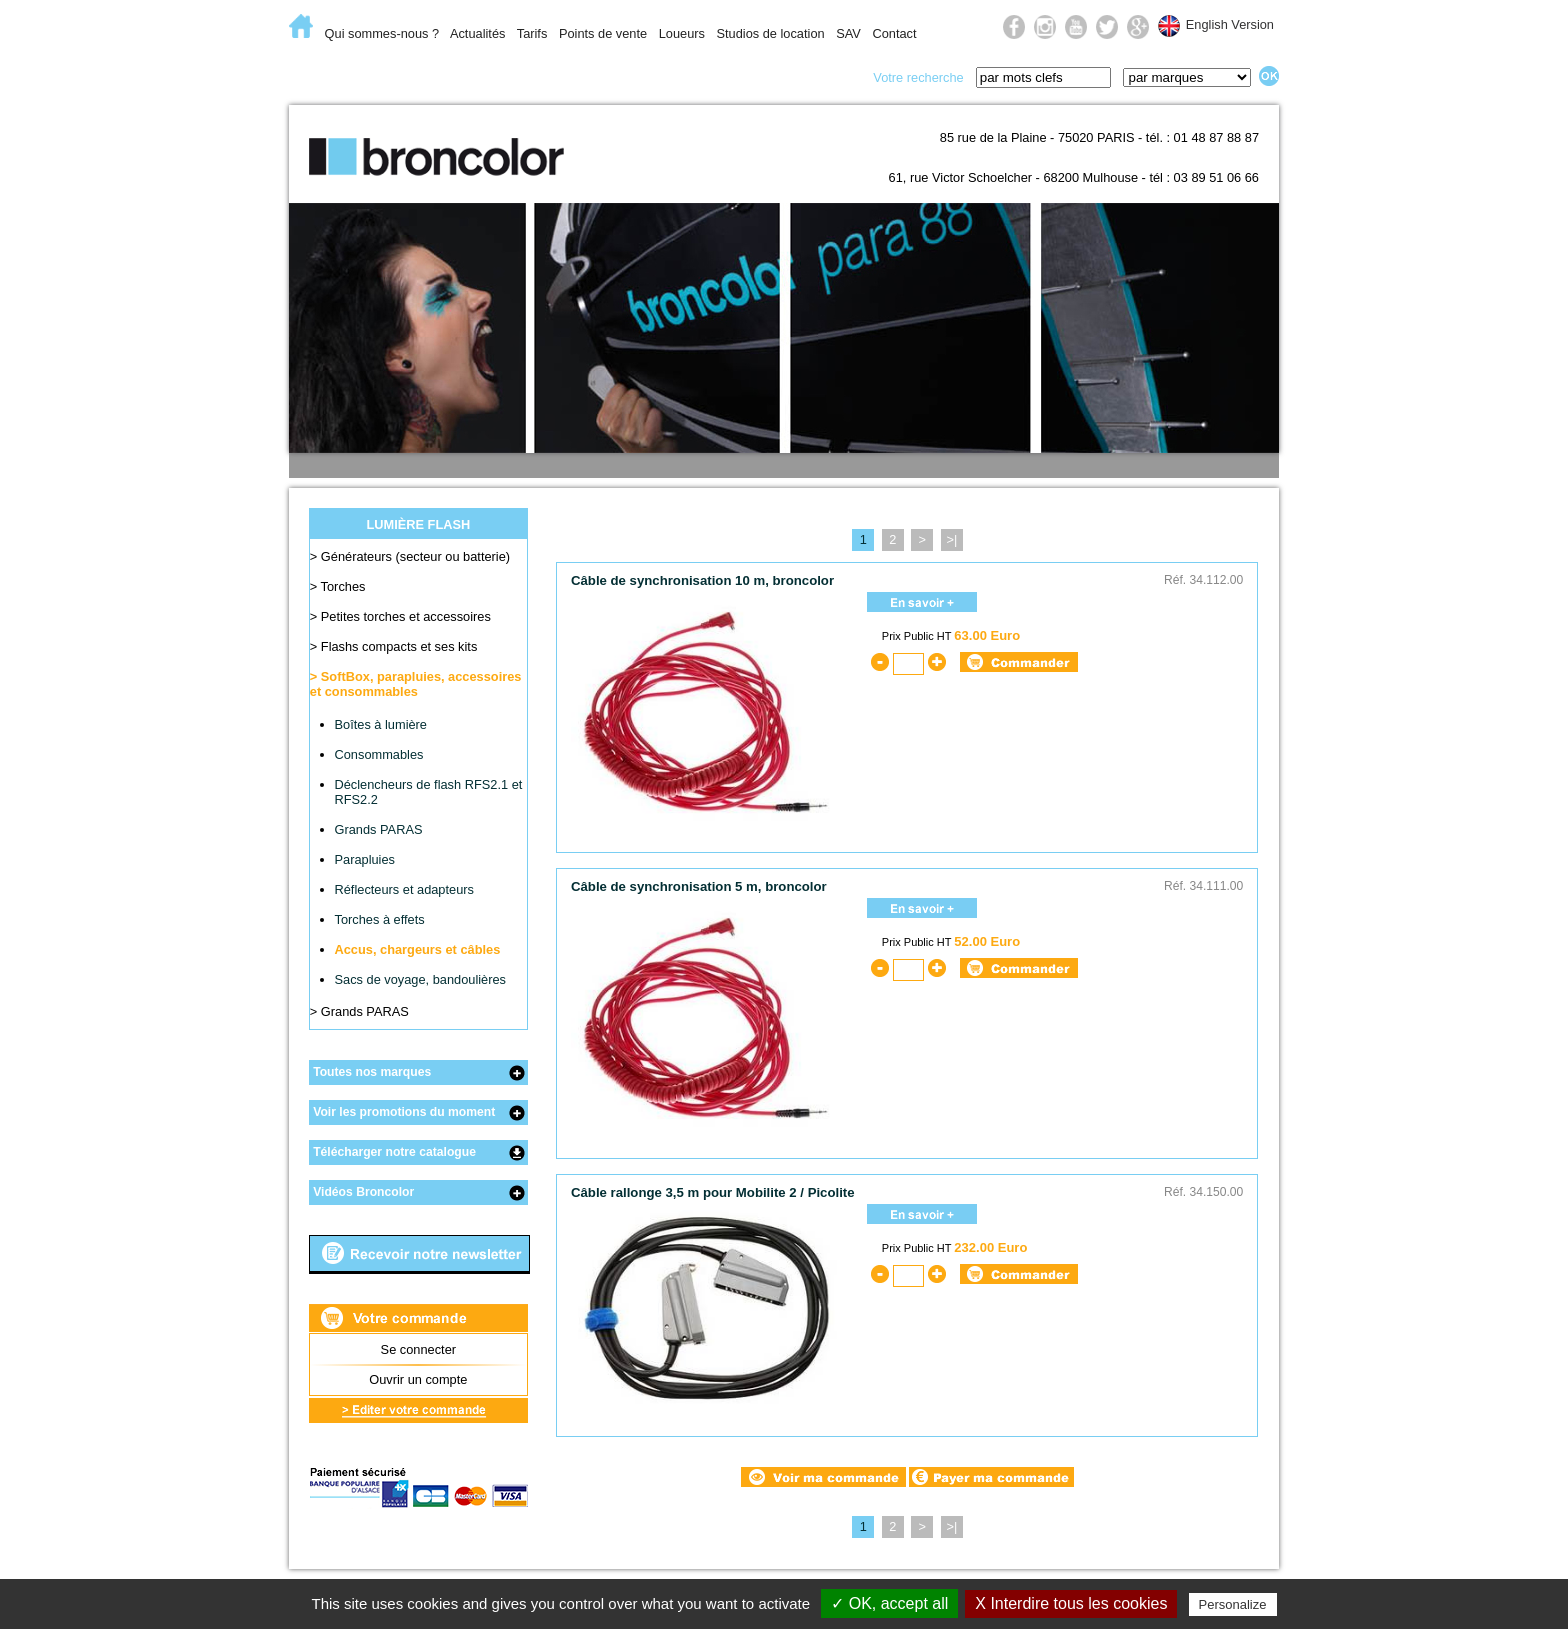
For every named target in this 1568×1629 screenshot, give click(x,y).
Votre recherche (918, 77)
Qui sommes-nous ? (382, 33)
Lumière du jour (641, 76)
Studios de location (770, 33)
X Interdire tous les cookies (1071, 1603)
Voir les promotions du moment (404, 1112)
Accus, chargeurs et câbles (418, 949)
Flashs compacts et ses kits (399, 646)
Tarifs (532, 33)
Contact (894, 33)
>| (951, 539)
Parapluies (365, 859)
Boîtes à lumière (381, 724)
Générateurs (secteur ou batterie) (415, 556)
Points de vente (603, 33)
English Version (1230, 24)
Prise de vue (785, 76)
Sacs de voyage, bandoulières (420, 979)
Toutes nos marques (372, 1072)
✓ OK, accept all (889, 1603)
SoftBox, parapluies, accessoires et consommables (416, 684)
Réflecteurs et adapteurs (404, 889)
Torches (343, 586)
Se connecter (418, 1349)
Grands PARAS (379, 829)
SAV (848, 33)
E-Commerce (353, 76)
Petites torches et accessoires (406, 616)
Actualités (477, 33)
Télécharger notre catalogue (394, 1152)
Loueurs (682, 33)
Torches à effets (380, 919)
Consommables (379, 754)
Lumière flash (494, 76)
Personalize (1233, 1604)
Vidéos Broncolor (363, 1192)
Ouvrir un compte (418, 1379)
